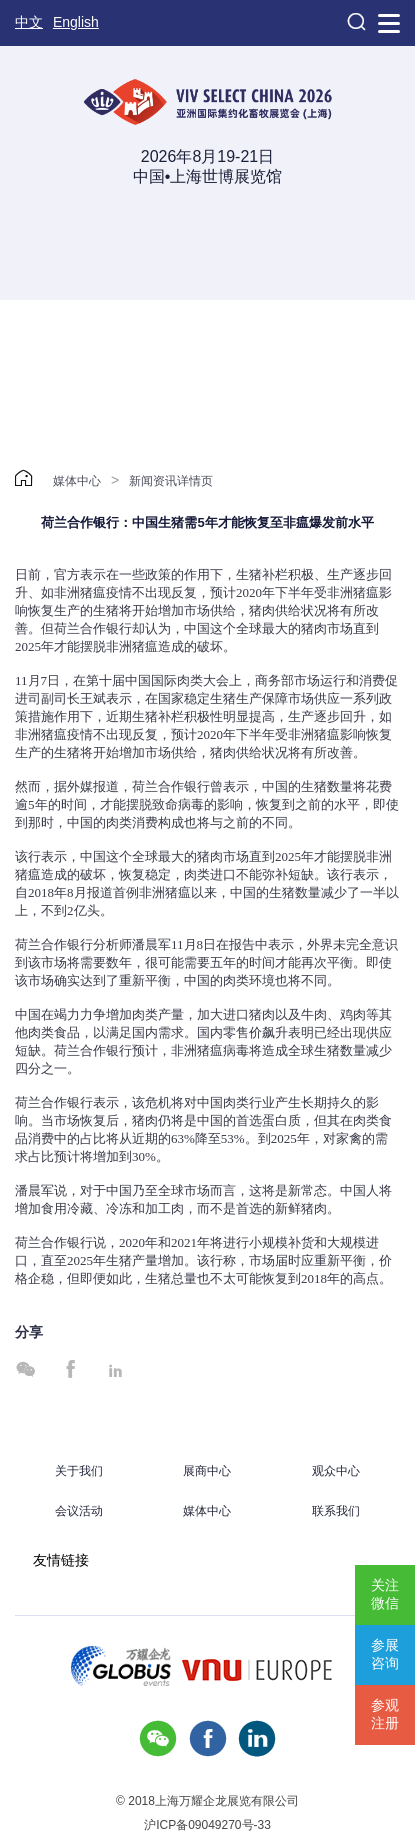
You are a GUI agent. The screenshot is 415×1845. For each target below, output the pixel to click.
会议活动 (79, 1511)
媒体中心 (77, 481)
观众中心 (336, 1471)
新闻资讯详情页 (171, 481)
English (76, 22)
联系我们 (336, 1511)
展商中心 (207, 1471)
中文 (29, 22)
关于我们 (79, 1471)
